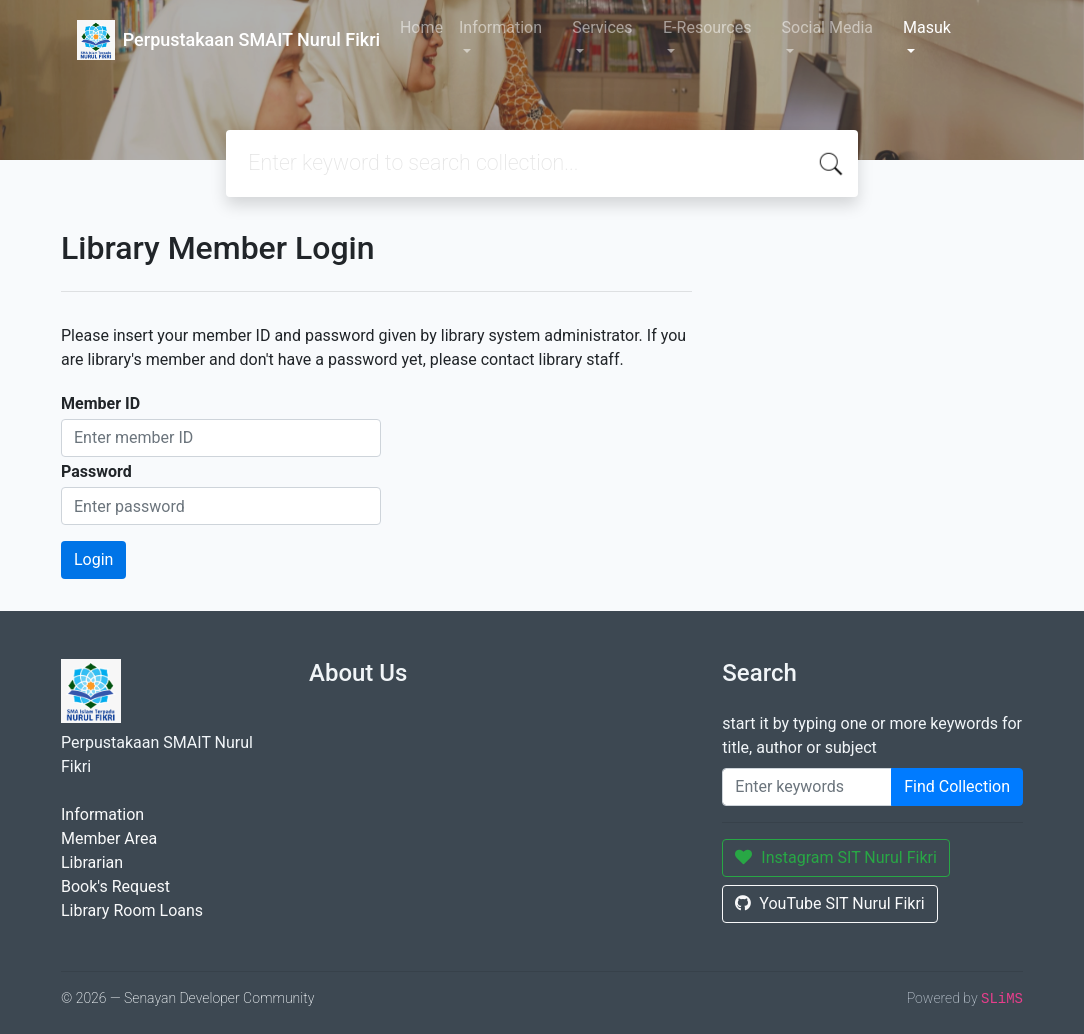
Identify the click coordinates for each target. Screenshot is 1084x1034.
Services (602, 27)
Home (421, 27)
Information (500, 27)
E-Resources (707, 27)
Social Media (828, 27)
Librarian (92, 862)
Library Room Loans (132, 910)
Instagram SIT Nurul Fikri (836, 857)
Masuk (927, 27)
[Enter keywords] (807, 787)
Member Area (109, 838)
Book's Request (115, 886)
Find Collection (957, 786)
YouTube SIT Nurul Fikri (829, 903)
